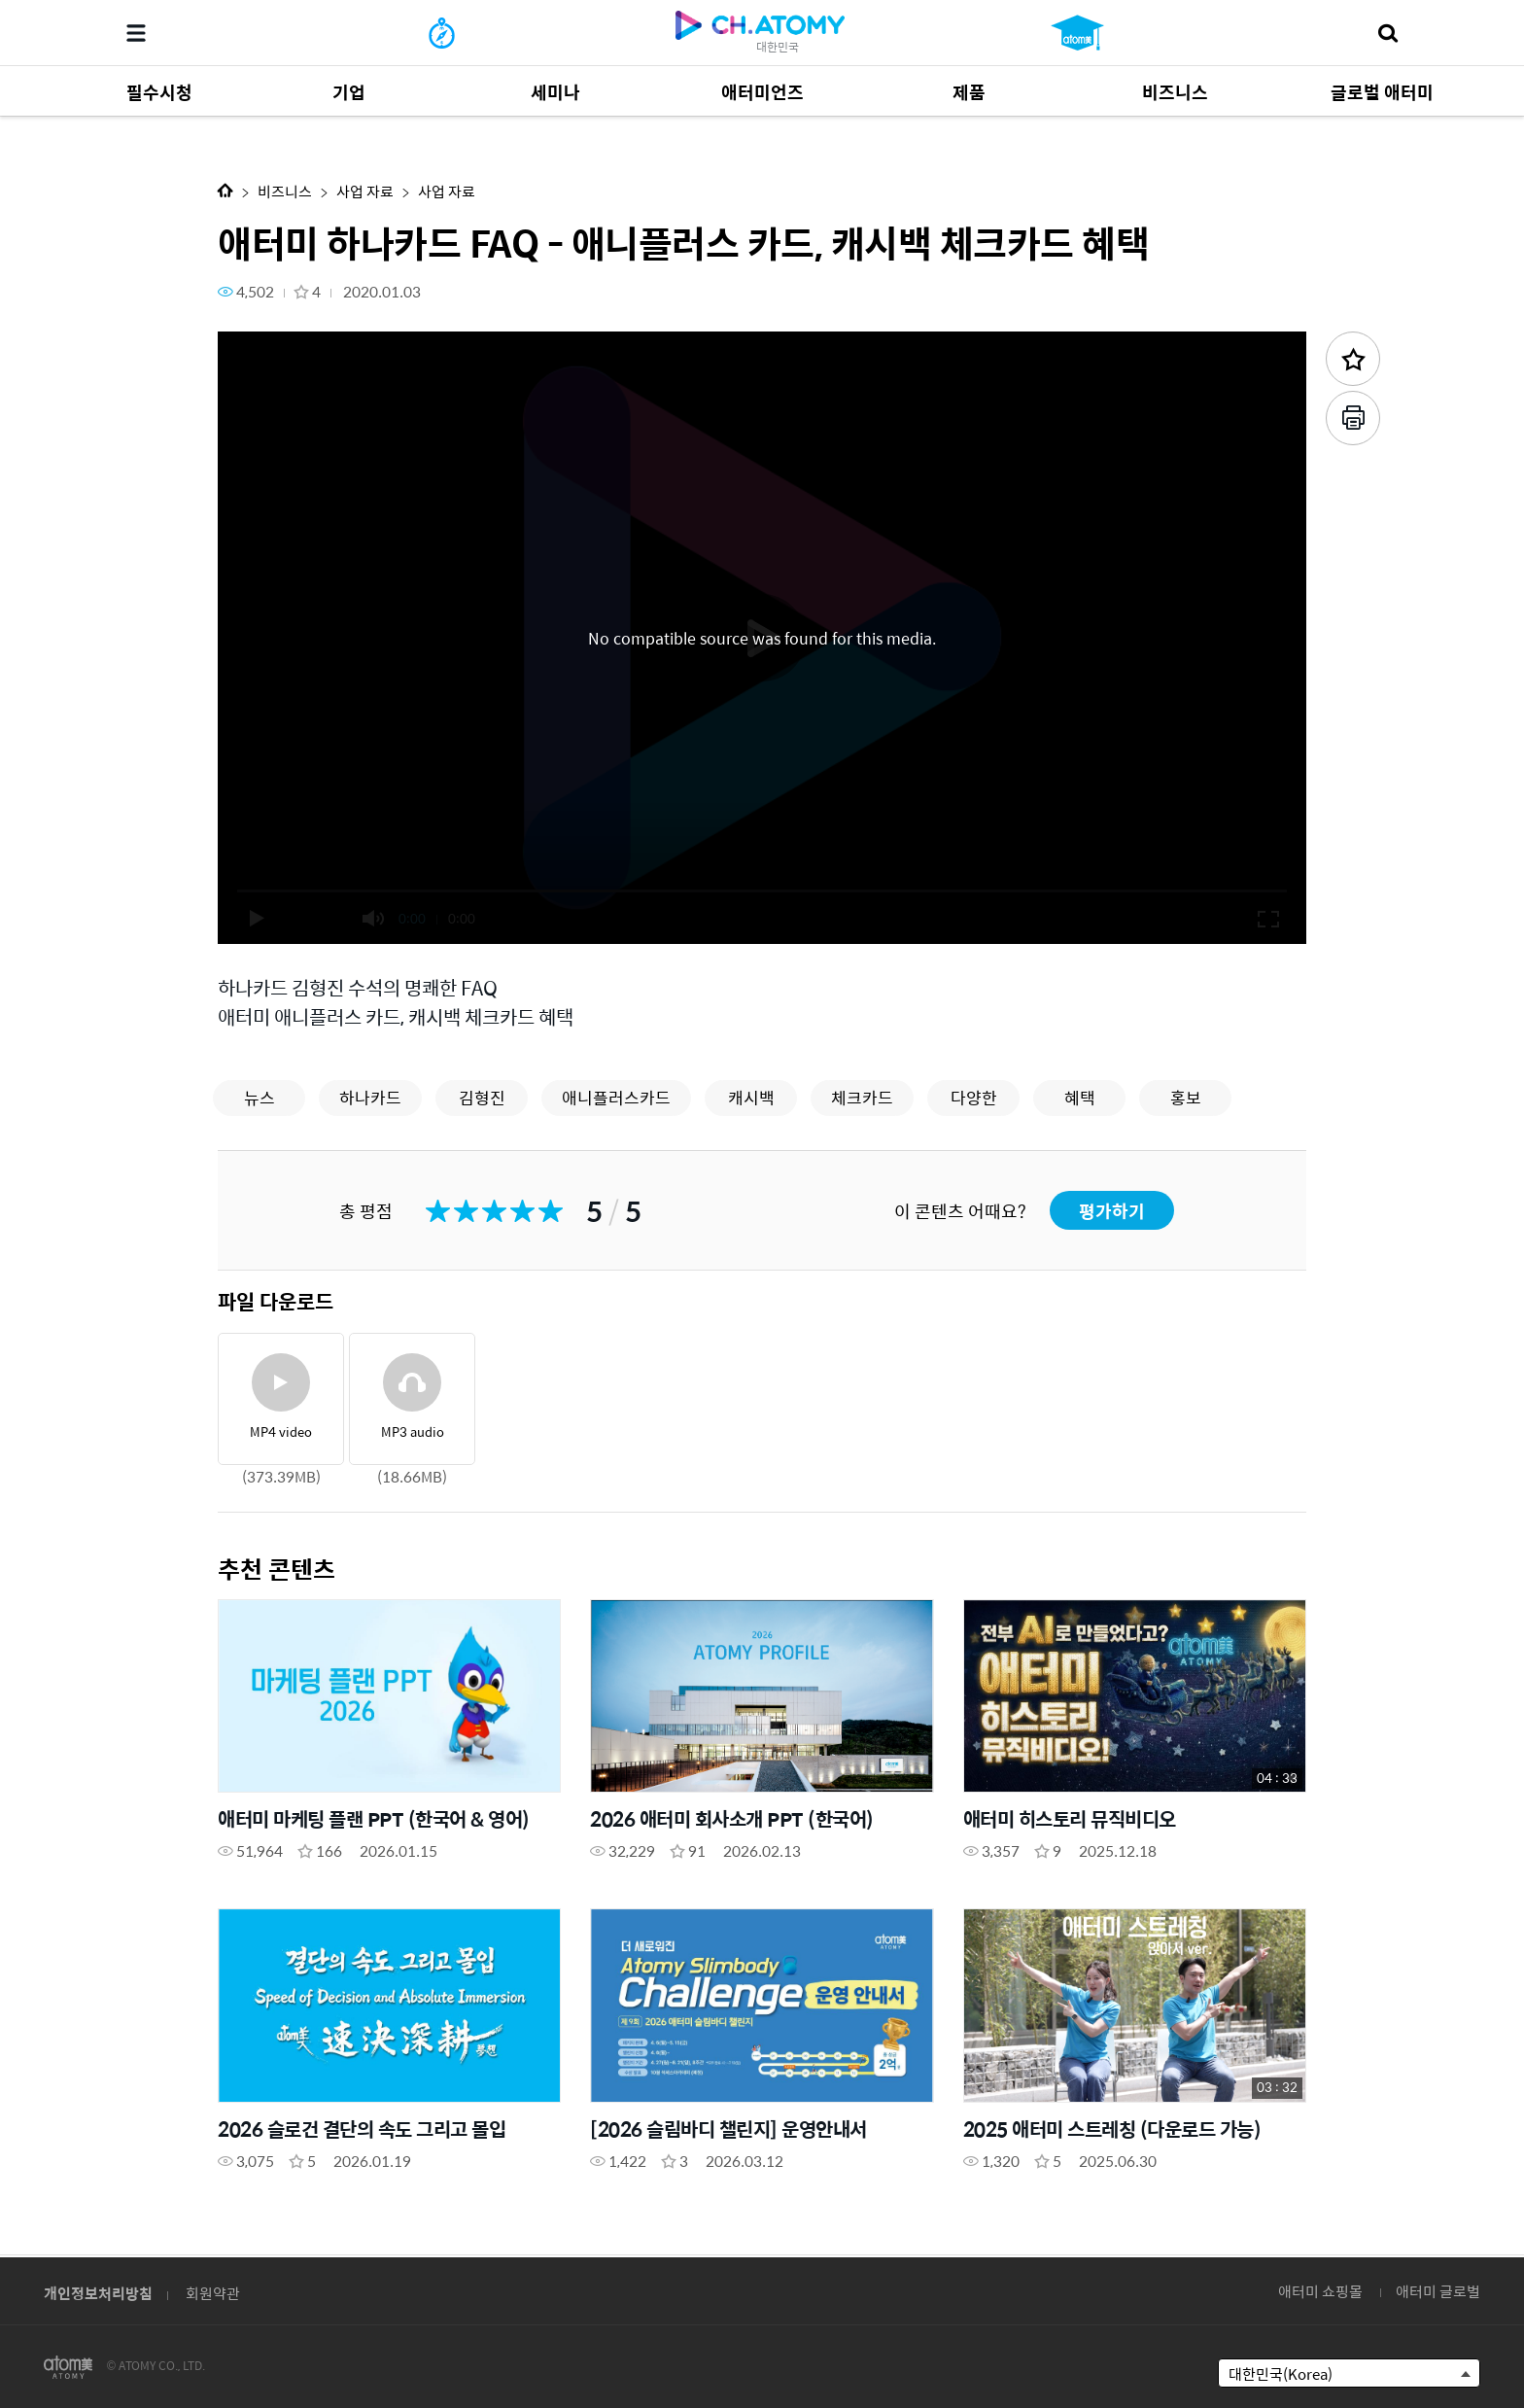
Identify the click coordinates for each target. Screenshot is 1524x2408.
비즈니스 (285, 191)
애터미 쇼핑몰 (1320, 2291)
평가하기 (1112, 1211)
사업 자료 (365, 191)
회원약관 (213, 2293)
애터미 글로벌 (1438, 2291)
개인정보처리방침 (98, 2293)
